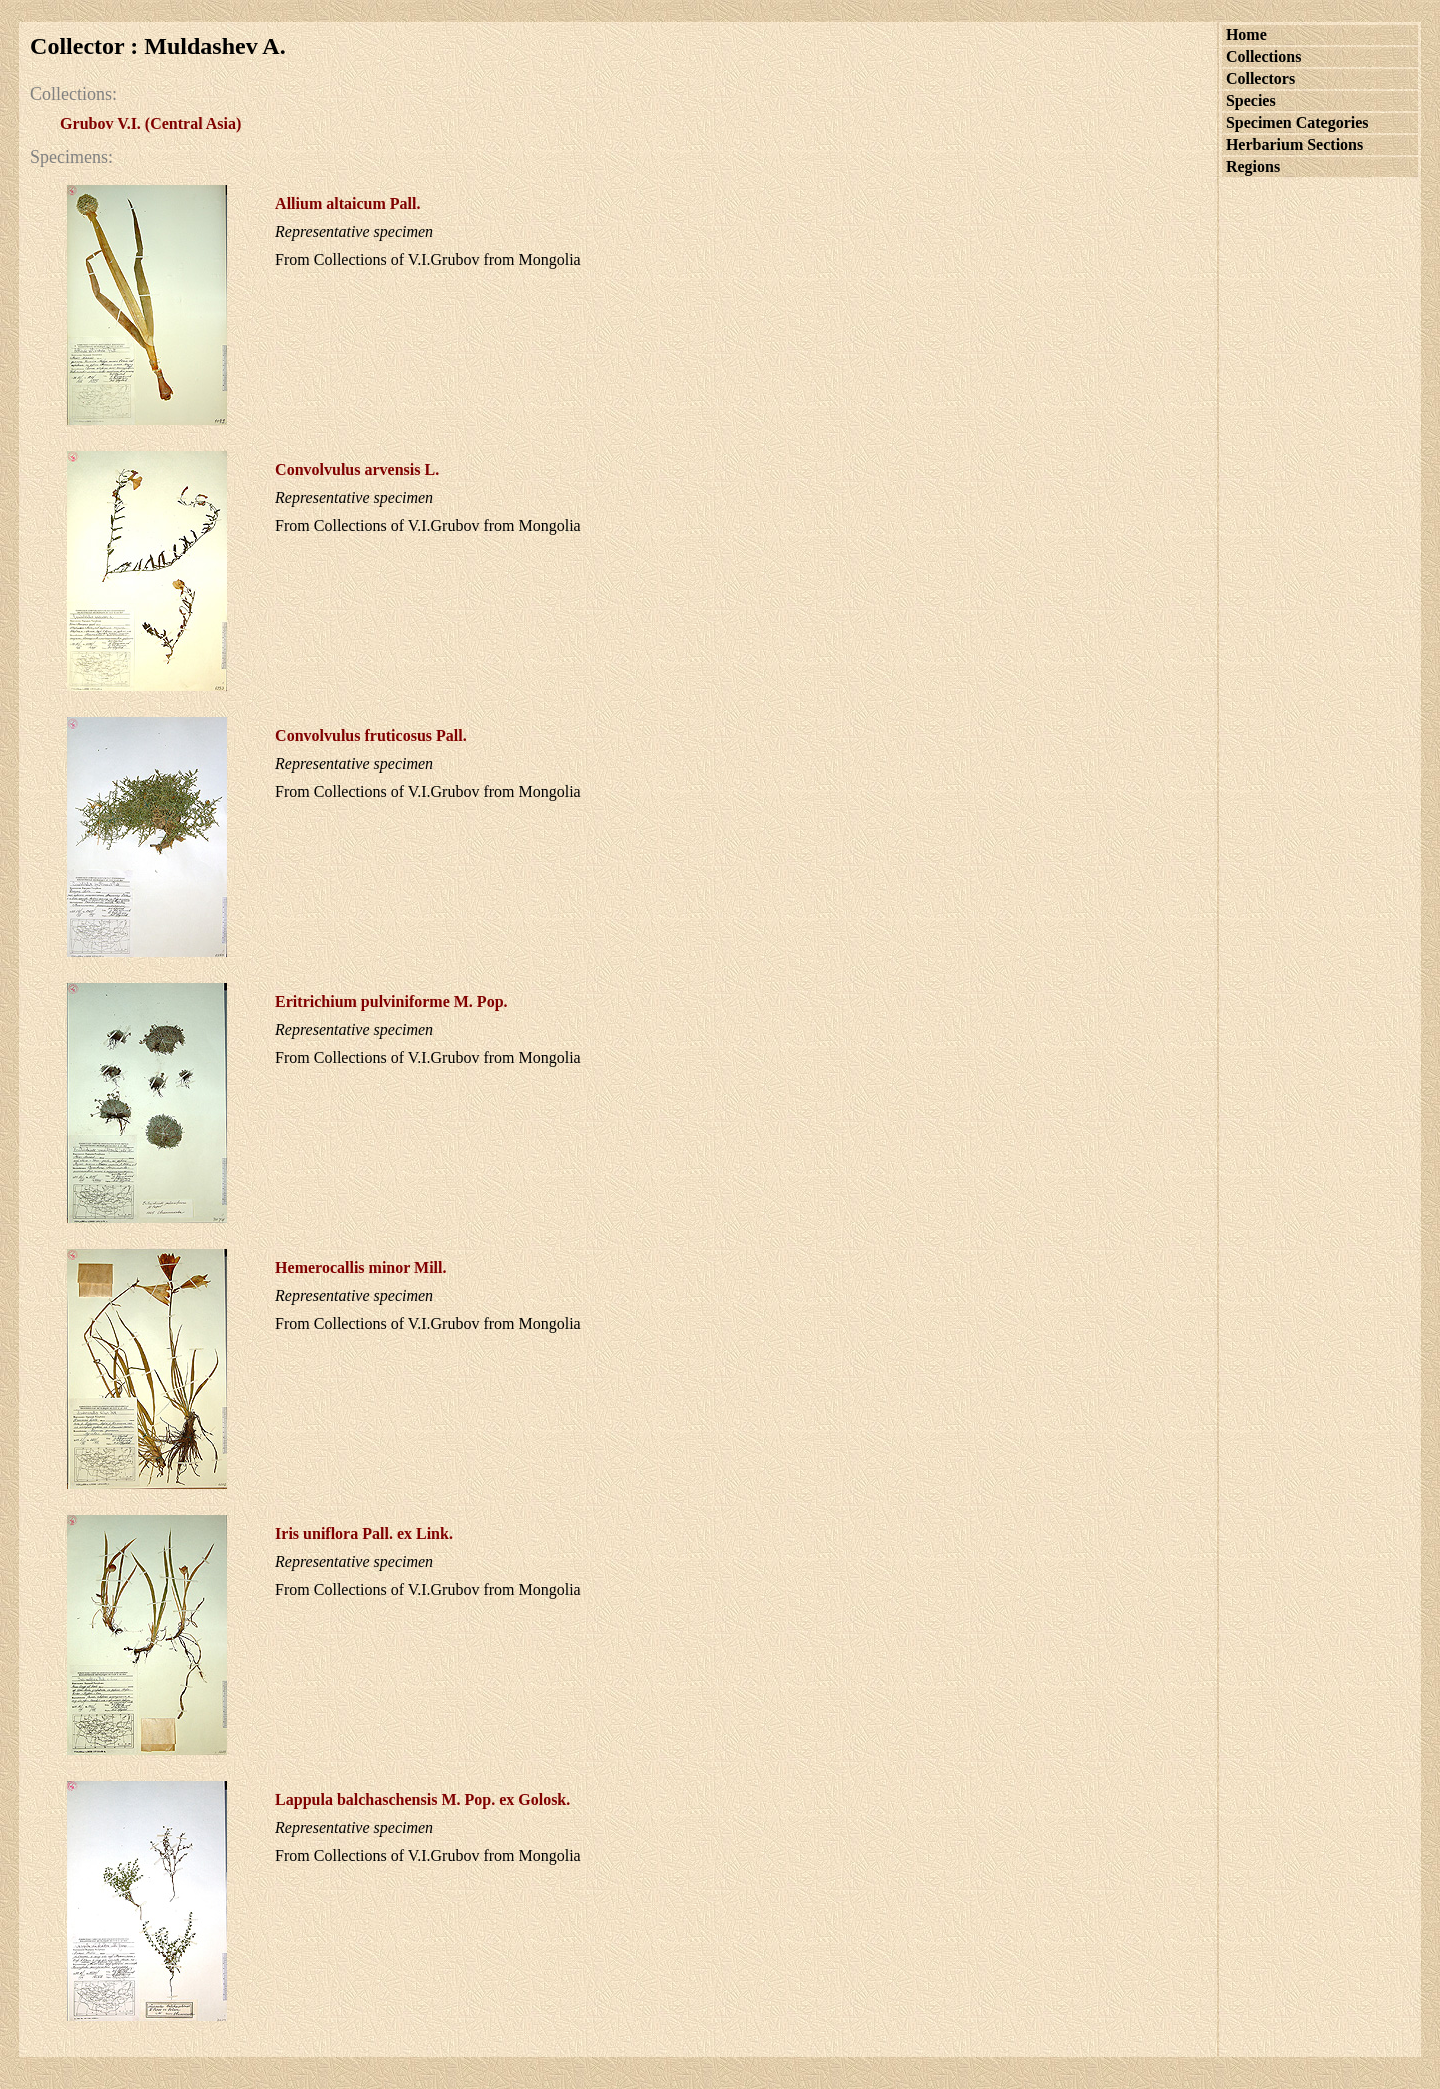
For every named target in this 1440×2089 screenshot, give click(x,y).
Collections (1264, 56)
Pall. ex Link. (364, 1533)
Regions (1253, 166)
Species (1251, 100)
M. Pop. (391, 1001)
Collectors (1260, 78)
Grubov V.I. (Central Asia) (150, 123)
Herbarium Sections (1294, 144)
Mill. (360, 1267)
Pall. (347, 203)
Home (1246, 34)
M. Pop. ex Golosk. (422, 1799)
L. (357, 469)
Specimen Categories (1297, 122)
